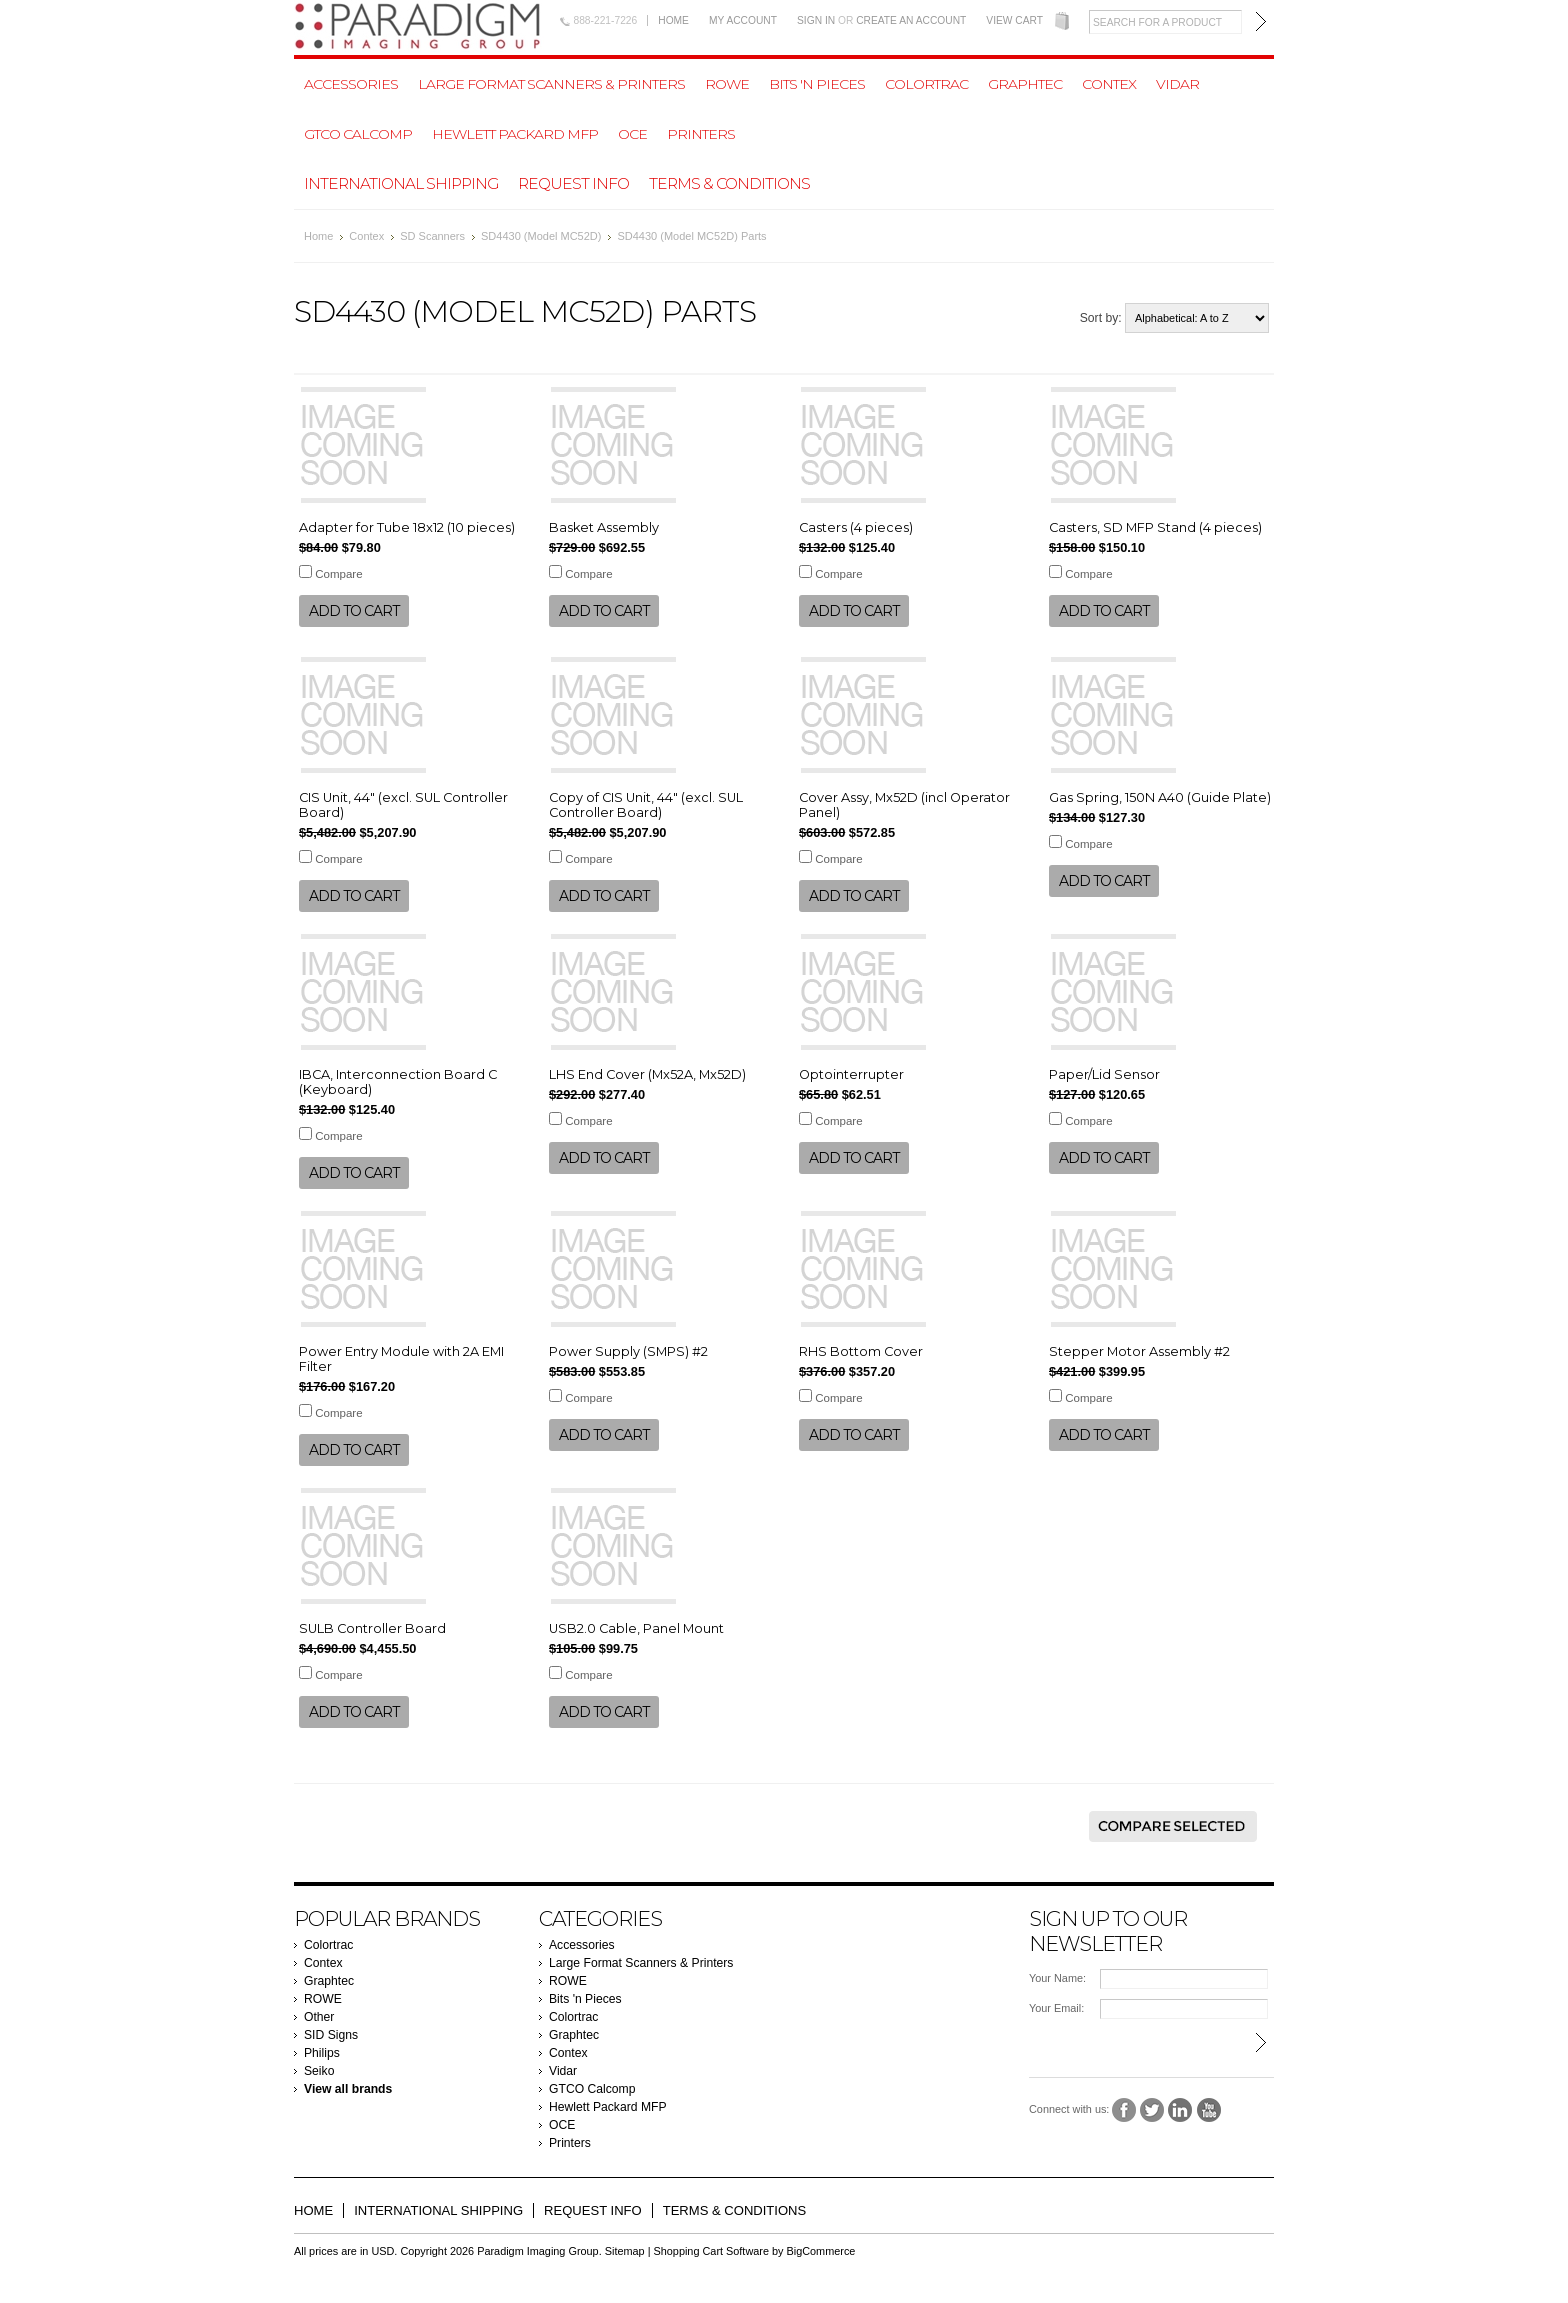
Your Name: (1057, 1978)
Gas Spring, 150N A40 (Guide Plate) (1160, 797)
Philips (322, 2053)
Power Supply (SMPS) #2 (628, 1351)
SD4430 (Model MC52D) (541, 236)
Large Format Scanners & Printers (551, 84)
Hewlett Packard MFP (515, 134)
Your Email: (1056, 2008)
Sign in (816, 20)
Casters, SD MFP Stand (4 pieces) (1155, 527)
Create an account (911, 20)
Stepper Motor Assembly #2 (1139, 1351)
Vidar (1177, 84)
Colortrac (926, 84)
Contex (1109, 84)
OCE (632, 134)
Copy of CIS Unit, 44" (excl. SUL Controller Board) (646, 805)
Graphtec (1025, 84)
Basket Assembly (604, 527)
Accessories (351, 84)
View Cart (1014, 20)
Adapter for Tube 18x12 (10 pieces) (407, 527)
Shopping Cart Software (711, 2251)
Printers (701, 134)
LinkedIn (1180, 2110)
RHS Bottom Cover (861, 1351)
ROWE (727, 84)
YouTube (1209, 2110)
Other (319, 2017)
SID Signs (331, 2035)
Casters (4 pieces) (856, 527)
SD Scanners (432, 236)
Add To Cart (354, 611)
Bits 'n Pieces (817, 84)
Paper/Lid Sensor (1104, 1074)
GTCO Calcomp (358, 134)
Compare (338, 574)
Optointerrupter (851, 1074)
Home (673, 20)
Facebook (1124, 2110)
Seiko (319, 2071)
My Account (743, 20)
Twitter (1152, 2110)
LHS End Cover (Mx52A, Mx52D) (647, 1074)
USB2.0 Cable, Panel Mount (636, 1628)
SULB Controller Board (372, 1628)
